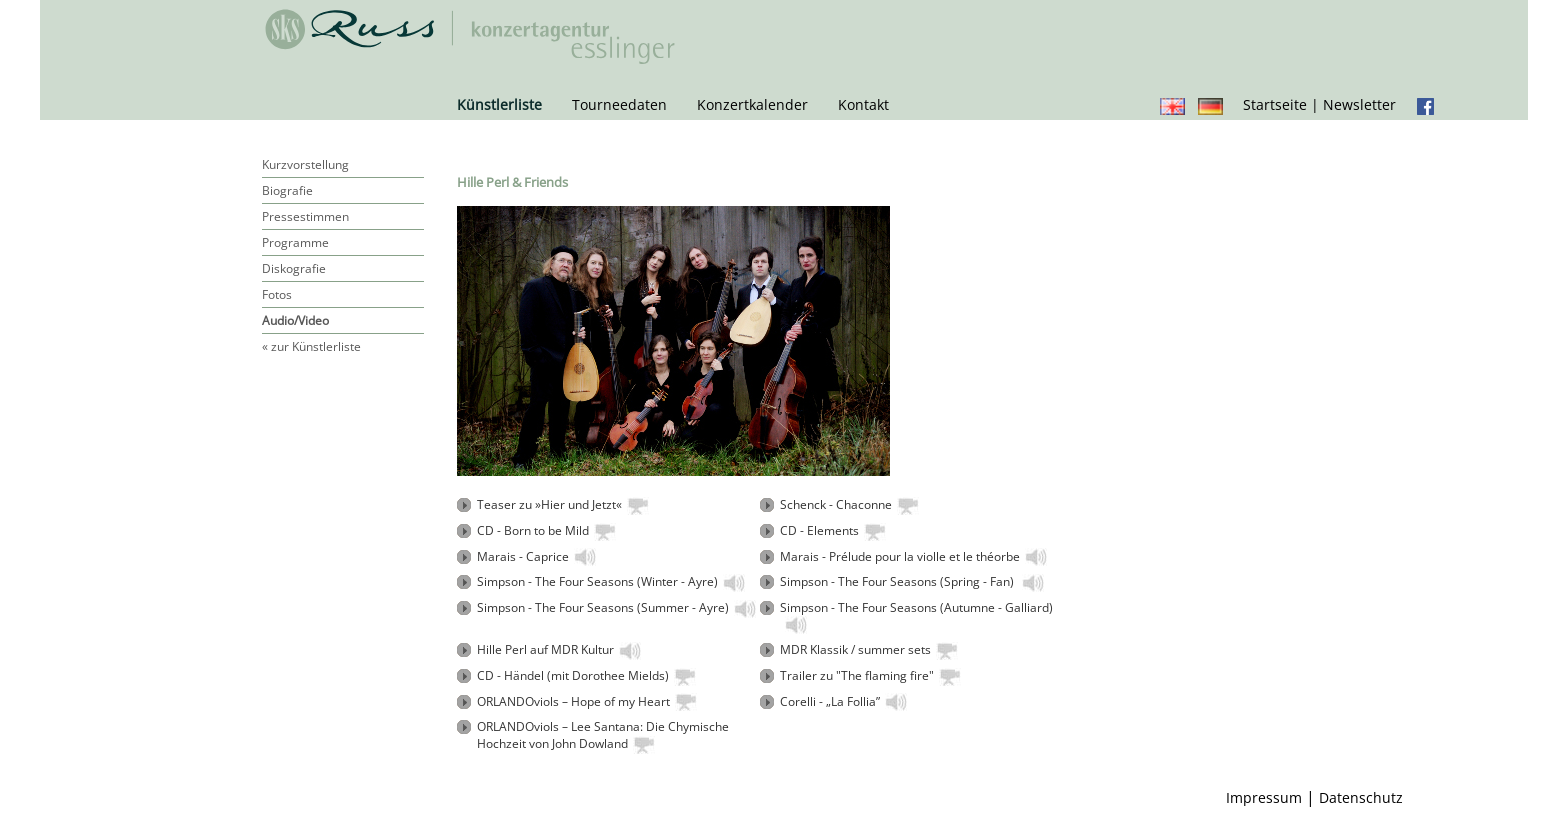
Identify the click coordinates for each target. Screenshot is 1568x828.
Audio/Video (295, 320)
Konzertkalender (752, 104)
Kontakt (863, 104)
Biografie (287, 190)
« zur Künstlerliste (311, 346)
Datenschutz (1361, 797)
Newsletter (1359, 104)
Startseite (1275, 104)
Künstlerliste (499, 104)
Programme (295, 242)
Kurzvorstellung (305, 164)
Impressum (1264, 797)
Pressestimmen (305, 216)
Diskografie (294, 268)
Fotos (277, 294)
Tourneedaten (619, 104)
